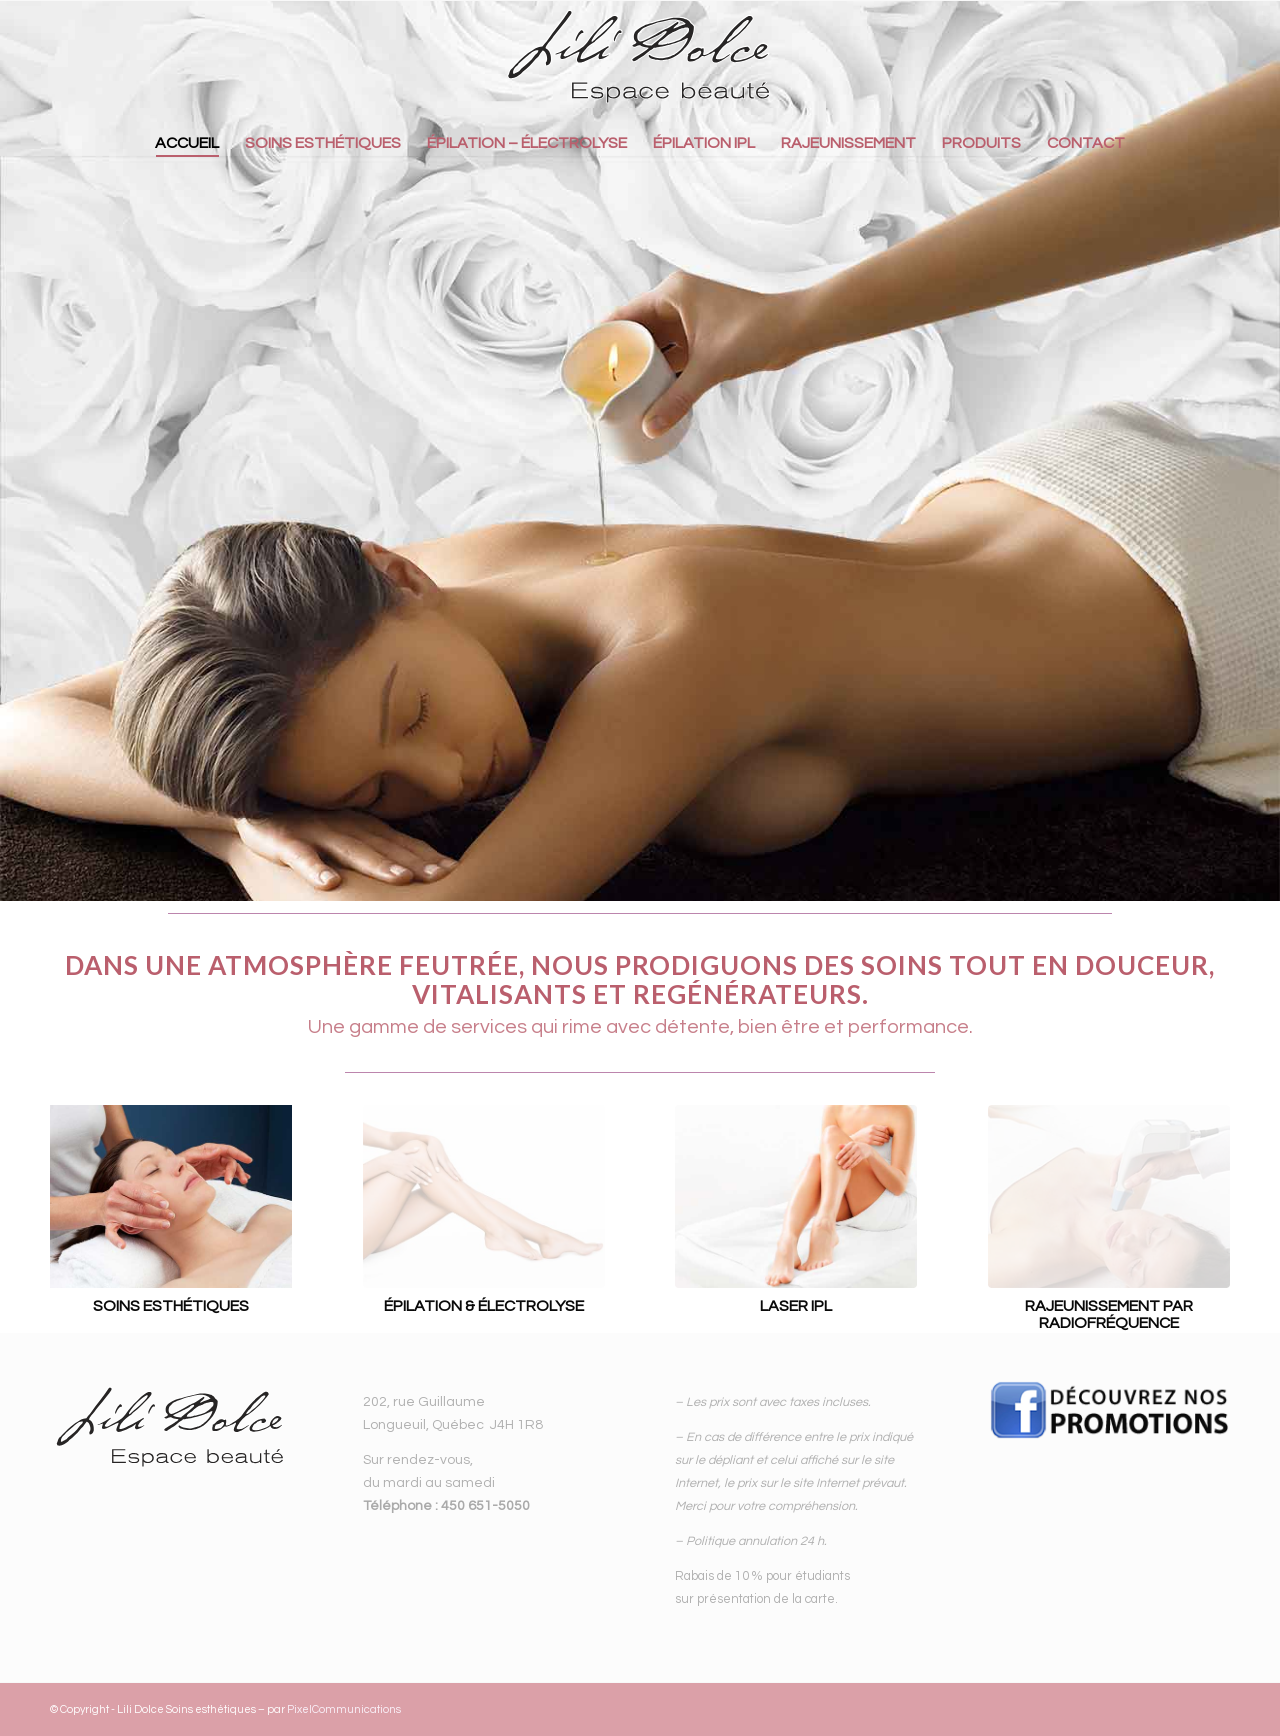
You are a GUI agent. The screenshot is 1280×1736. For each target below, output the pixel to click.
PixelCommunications (344, 1709)
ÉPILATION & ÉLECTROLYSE (484, 1306)
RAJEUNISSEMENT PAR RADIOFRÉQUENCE (1109, 1315)
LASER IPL (796, 1306)
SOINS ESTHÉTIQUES (171, 1306)
